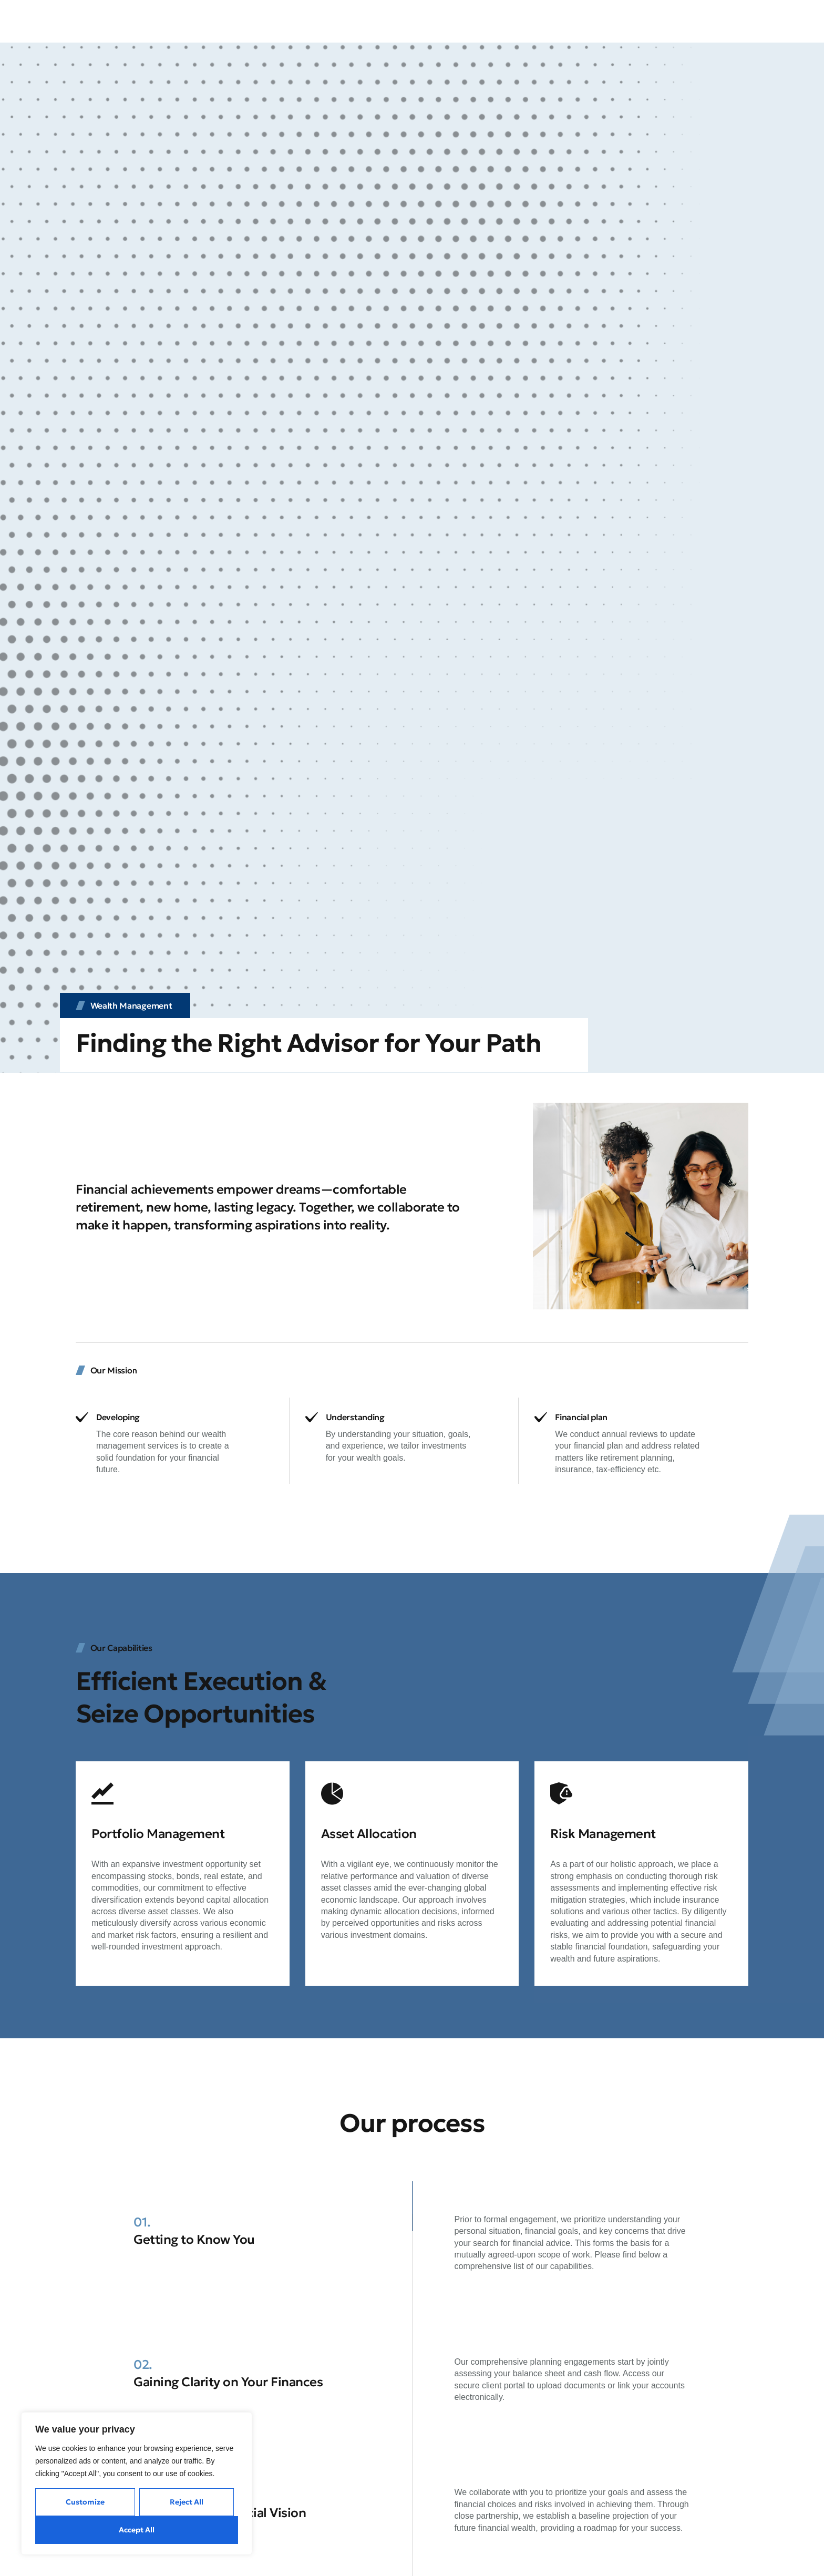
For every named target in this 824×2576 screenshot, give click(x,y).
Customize (85, 2502)
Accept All (136, 2529)
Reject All (186, 2502)
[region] (136, 2483)
